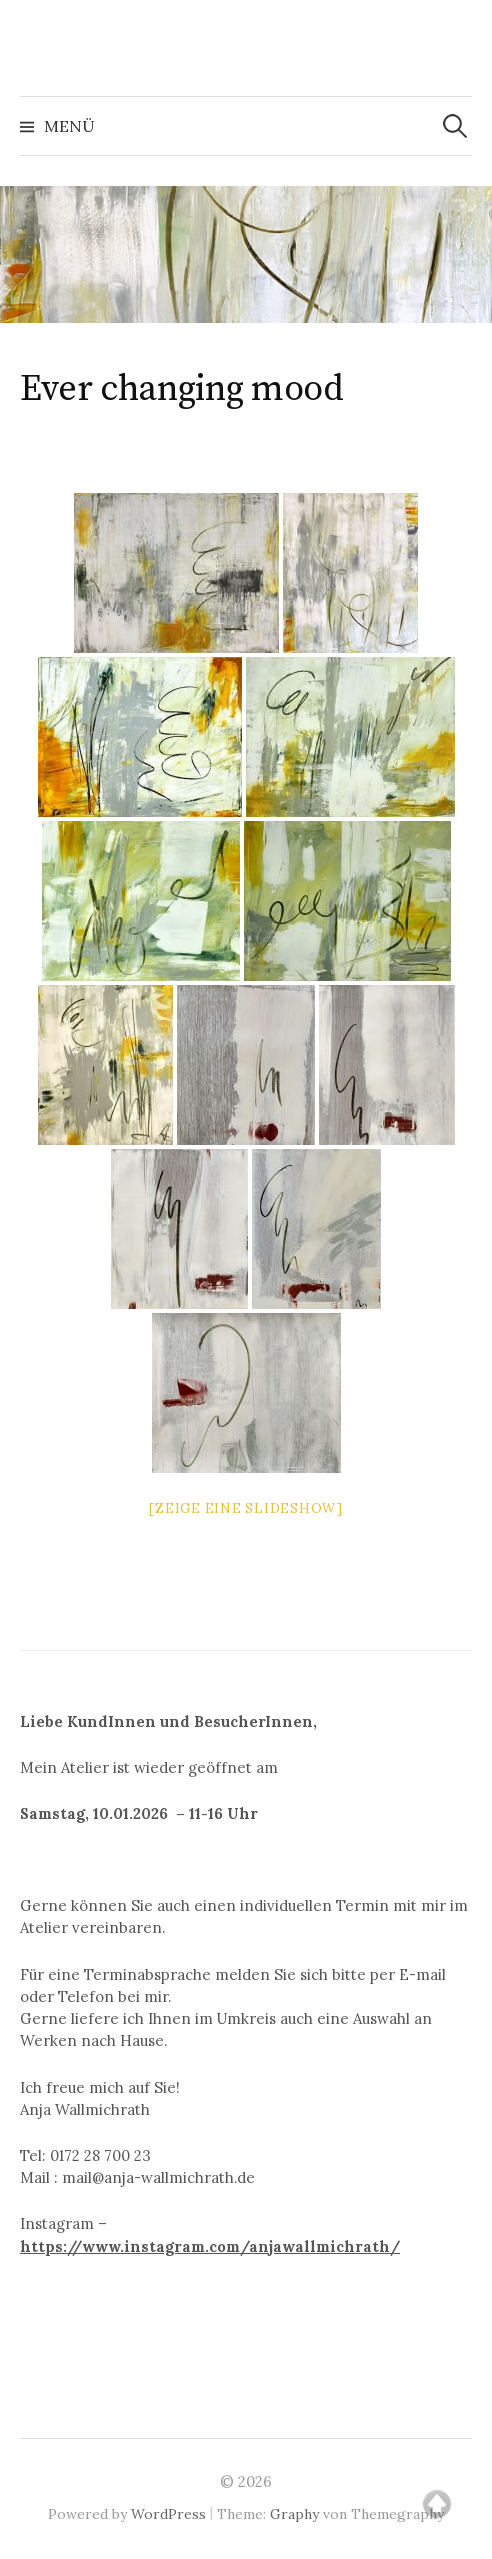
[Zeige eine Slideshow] (246, 1508)
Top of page (437, 2504)
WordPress (168, 2514)
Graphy (294, 2514)
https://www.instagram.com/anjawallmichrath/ (210, 2246)
